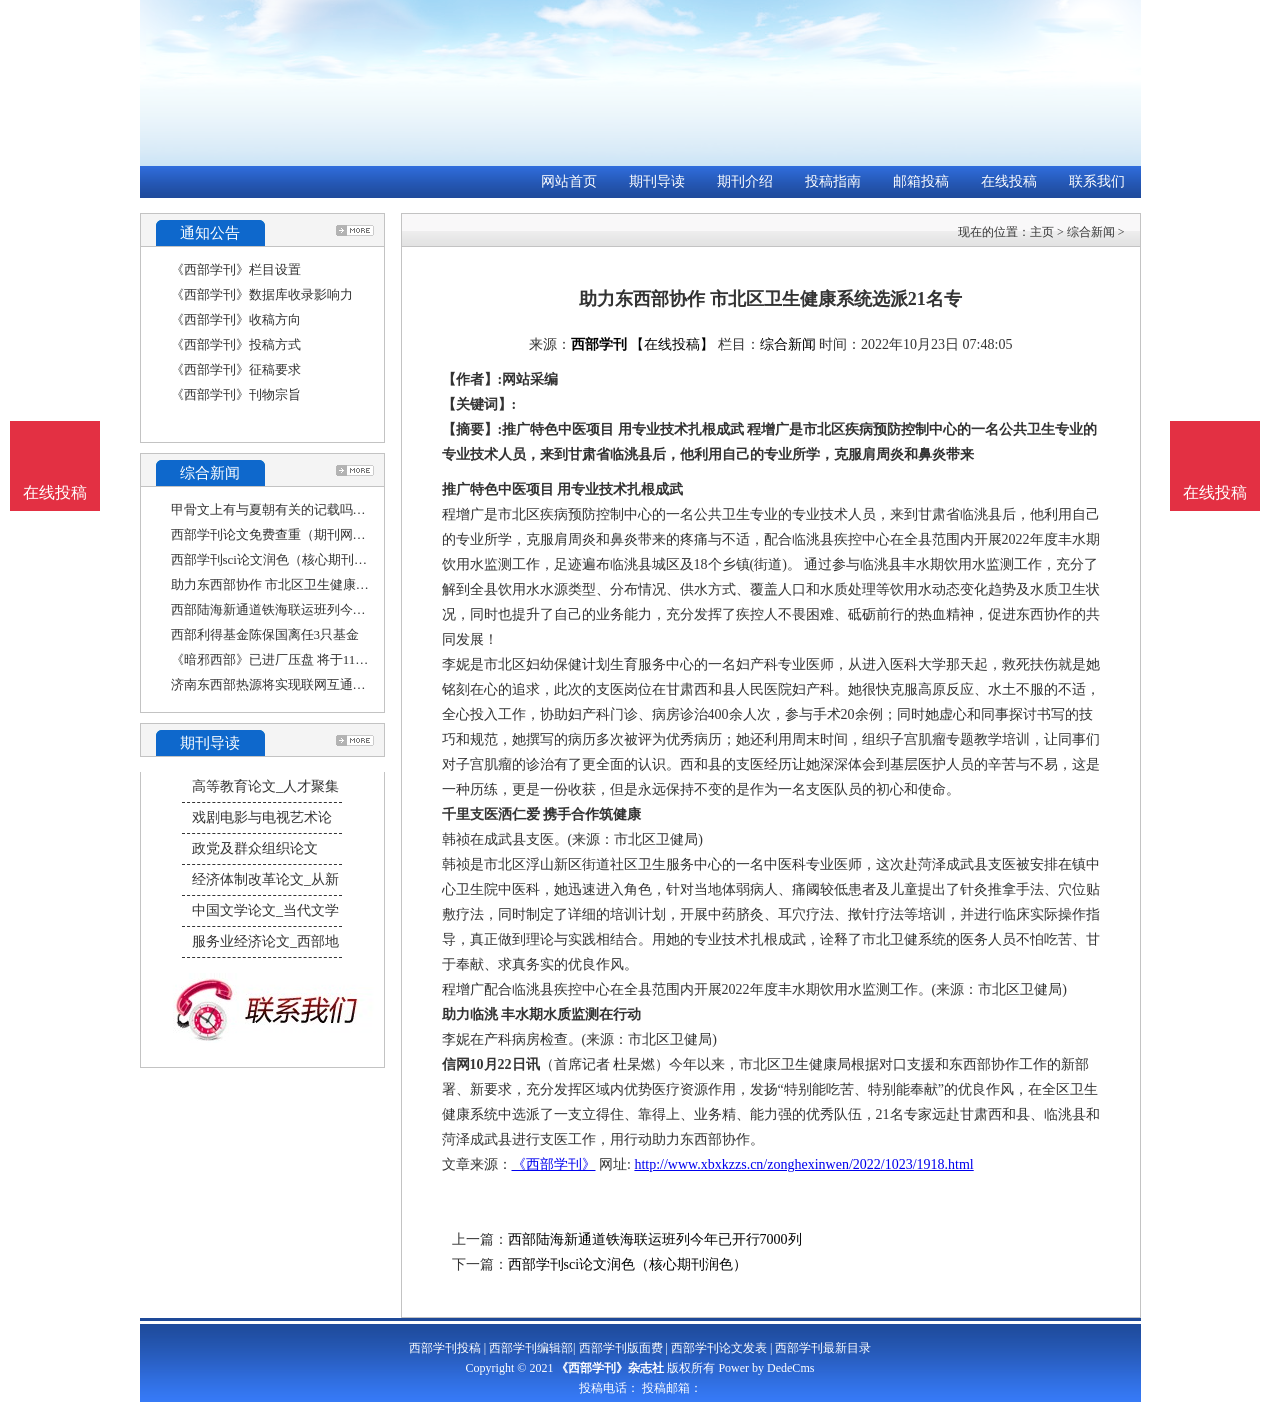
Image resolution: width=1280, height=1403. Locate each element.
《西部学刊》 (554, 1164)
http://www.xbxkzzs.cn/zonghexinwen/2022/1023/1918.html (803, 1164)
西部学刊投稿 (445, 1348)
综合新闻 (1091, 232)
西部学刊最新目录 (823, 1348)
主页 (1042, 232)
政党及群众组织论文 (255, 848)
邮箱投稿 (921, 181)
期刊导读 (657, 181)
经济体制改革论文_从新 (265, 879)
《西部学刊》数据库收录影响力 (262, 294)
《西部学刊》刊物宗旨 (236, 394)
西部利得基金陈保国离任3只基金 (265, 634)
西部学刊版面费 (621, 1348)
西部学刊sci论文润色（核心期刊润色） (282, 559)
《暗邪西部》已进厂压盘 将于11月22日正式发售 (309, 659)
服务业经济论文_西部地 (265, 941)
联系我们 (1097, 181)
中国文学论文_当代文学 (265, 910)
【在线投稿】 (672, 344)
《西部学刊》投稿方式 (236, 344)
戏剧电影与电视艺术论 (262, 817)
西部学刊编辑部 (531, 1348)
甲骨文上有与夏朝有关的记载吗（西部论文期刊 (307, 509)
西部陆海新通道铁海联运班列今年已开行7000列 (307, 609)
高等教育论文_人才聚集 (265, 786)
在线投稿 (1009, 181)
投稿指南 (833, 181)
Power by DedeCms (766, 1368)
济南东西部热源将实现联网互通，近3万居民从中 (311, 684)
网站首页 (569, 181)
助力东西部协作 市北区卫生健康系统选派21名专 (309, 584)
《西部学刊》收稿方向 (236, 319)
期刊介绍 (745, 181)
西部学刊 (599, 344)
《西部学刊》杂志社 (610, 1368)
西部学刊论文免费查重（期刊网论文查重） (294, 534)
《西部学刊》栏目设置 (236, 269)
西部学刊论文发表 (719, 1348)
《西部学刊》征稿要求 (236, 369)
